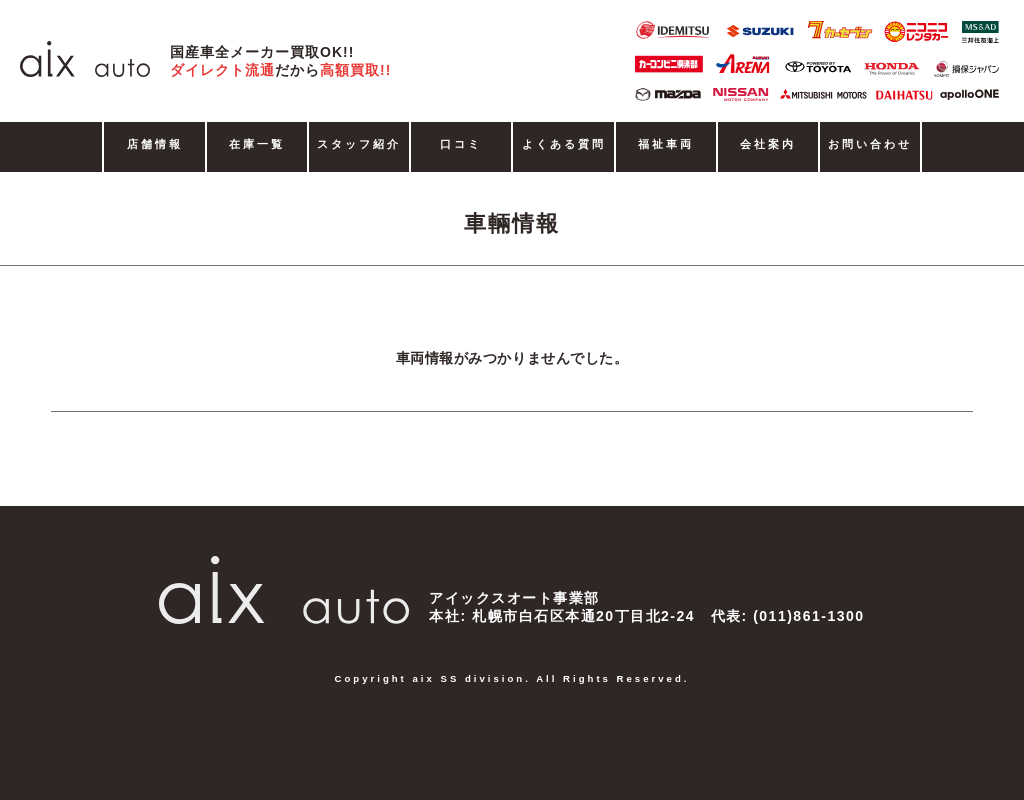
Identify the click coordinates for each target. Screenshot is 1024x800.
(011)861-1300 (808, 616)
